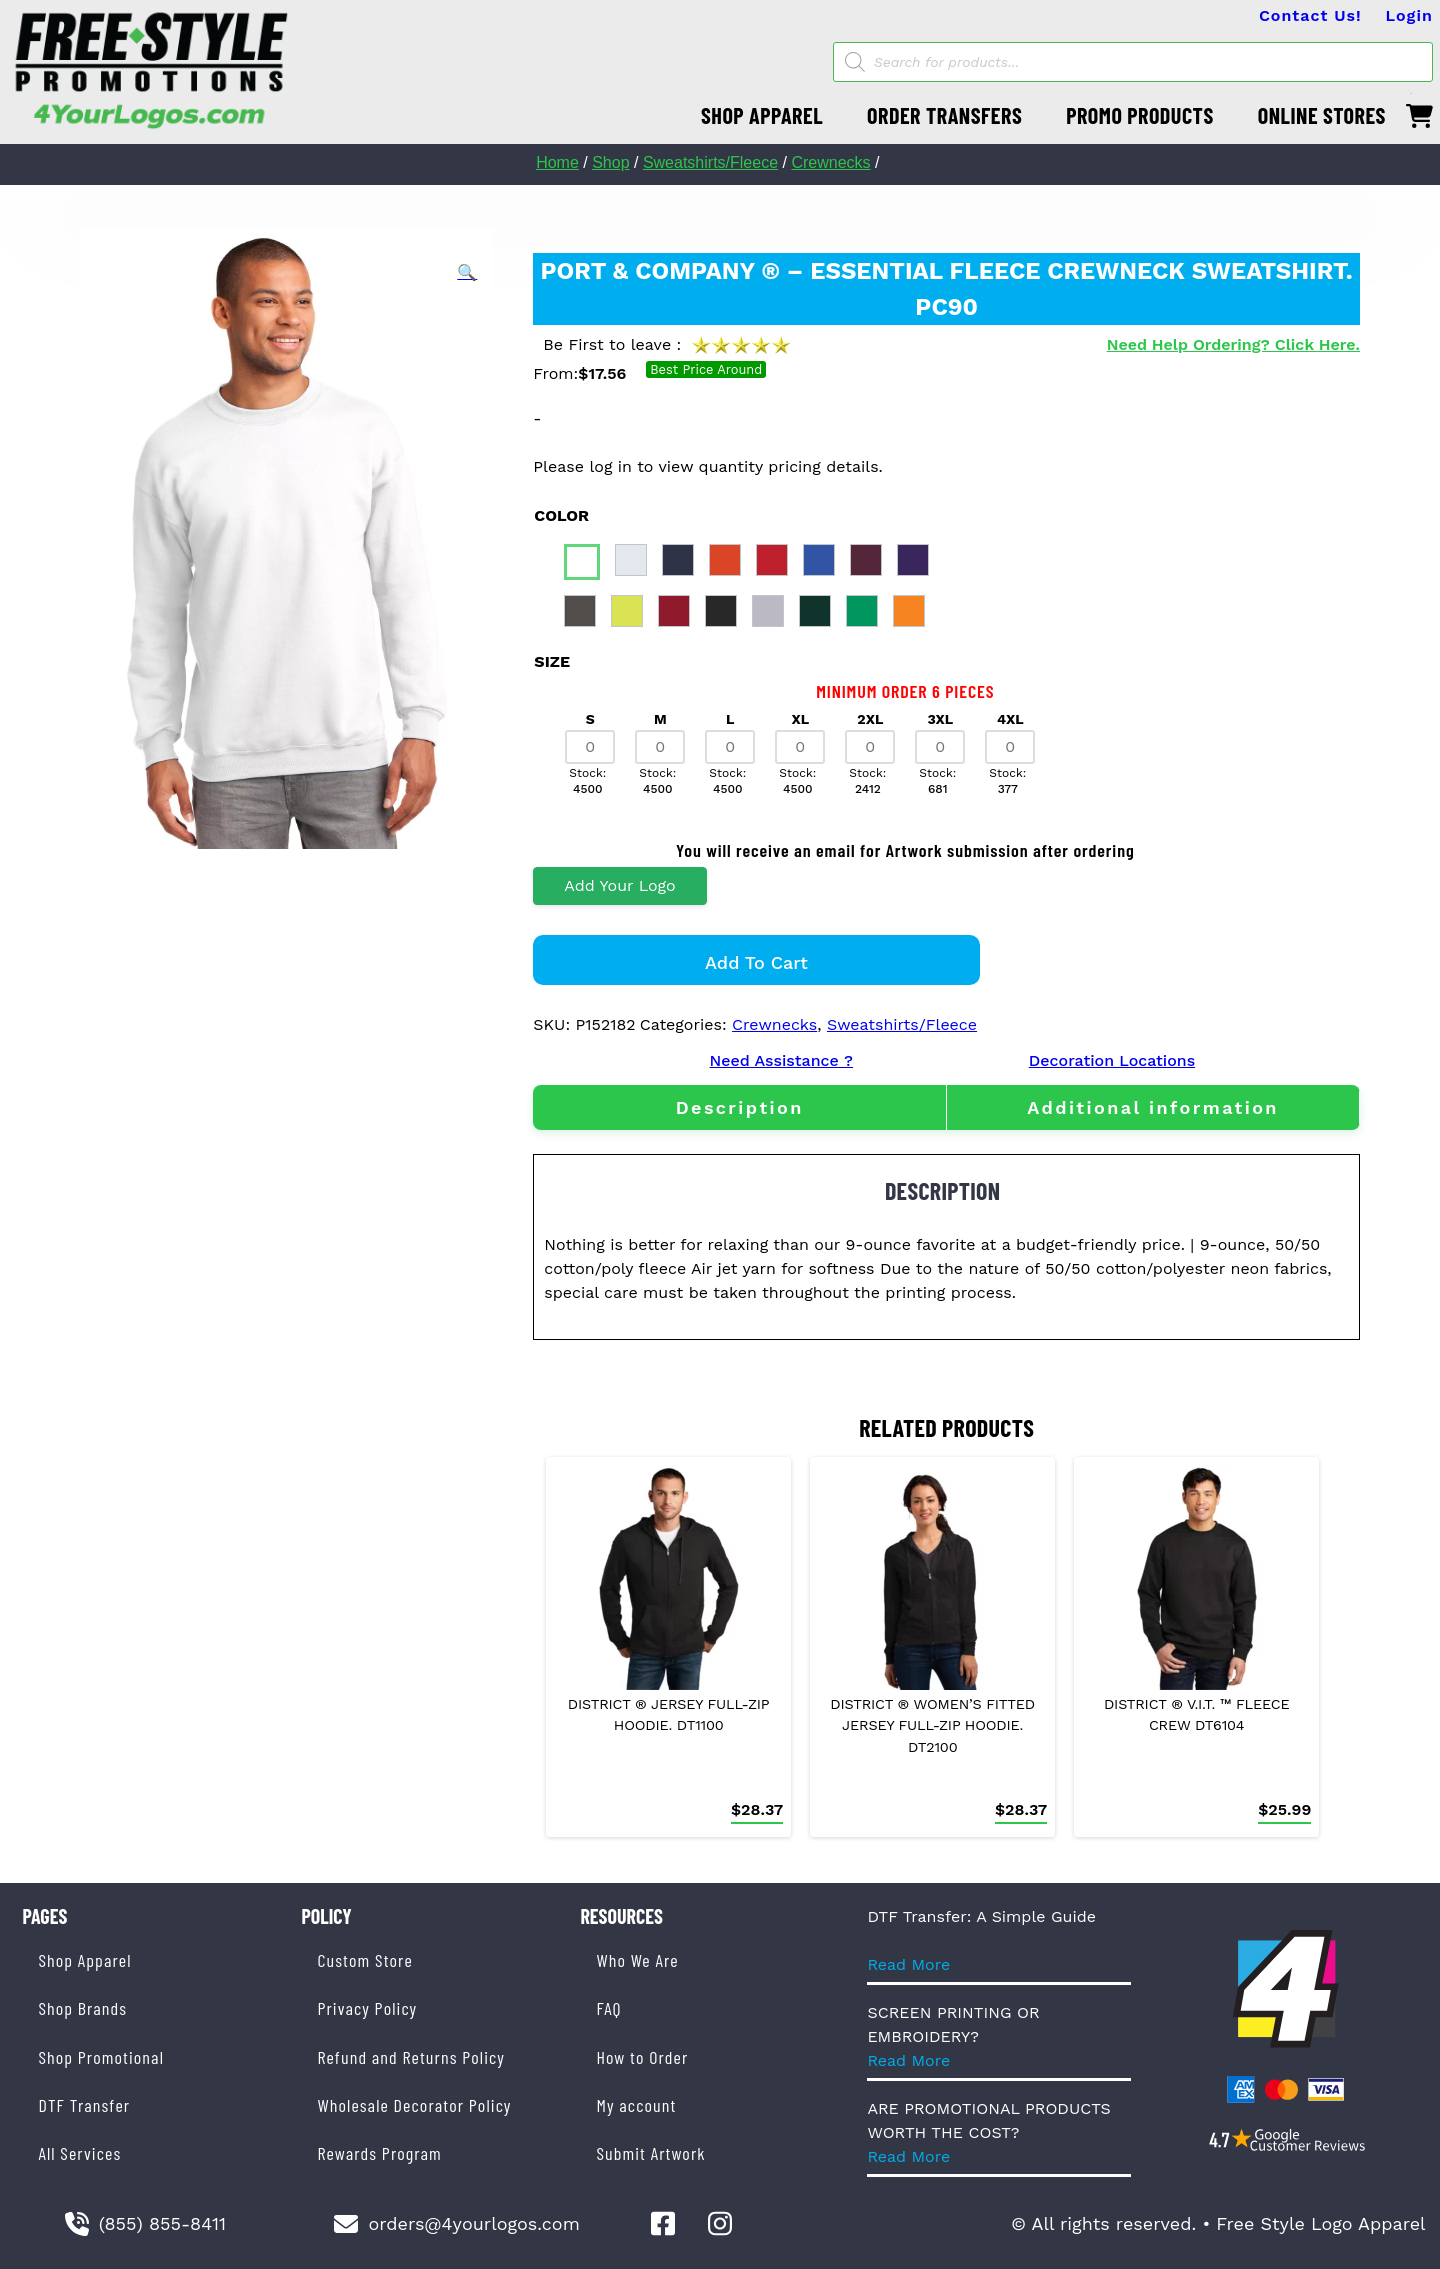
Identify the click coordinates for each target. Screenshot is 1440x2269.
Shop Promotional (101, 2057)
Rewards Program (379, 2153)
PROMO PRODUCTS (1140, 115)
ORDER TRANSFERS (944, 115)
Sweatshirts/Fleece (710, 162)
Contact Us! (1310, 15)
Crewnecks (830, 162)
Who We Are (637, 1960)
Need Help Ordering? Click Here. (1233, 344)
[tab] (739, 1107)
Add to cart (756, 962)
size (552, 661)
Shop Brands (82, 2008)
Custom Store (364, 1960)
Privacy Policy (367, 2008)
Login (1409, 15)
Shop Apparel (84, 1960)
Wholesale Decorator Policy (414, 2105)
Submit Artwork (650, 2153)
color (561, 515)
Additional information (1153, 1107)
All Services (79, 2153)
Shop (610, 162)
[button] (467, 273)
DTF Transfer (84, 2105)
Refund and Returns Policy (410, 2057)
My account (636, 2105)
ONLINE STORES (1322, 115)
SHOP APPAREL (762, 115)
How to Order (642, 2057)
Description (740, 1107)
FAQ (608, 2008)
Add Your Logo (619, 885)
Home (557, 162)
